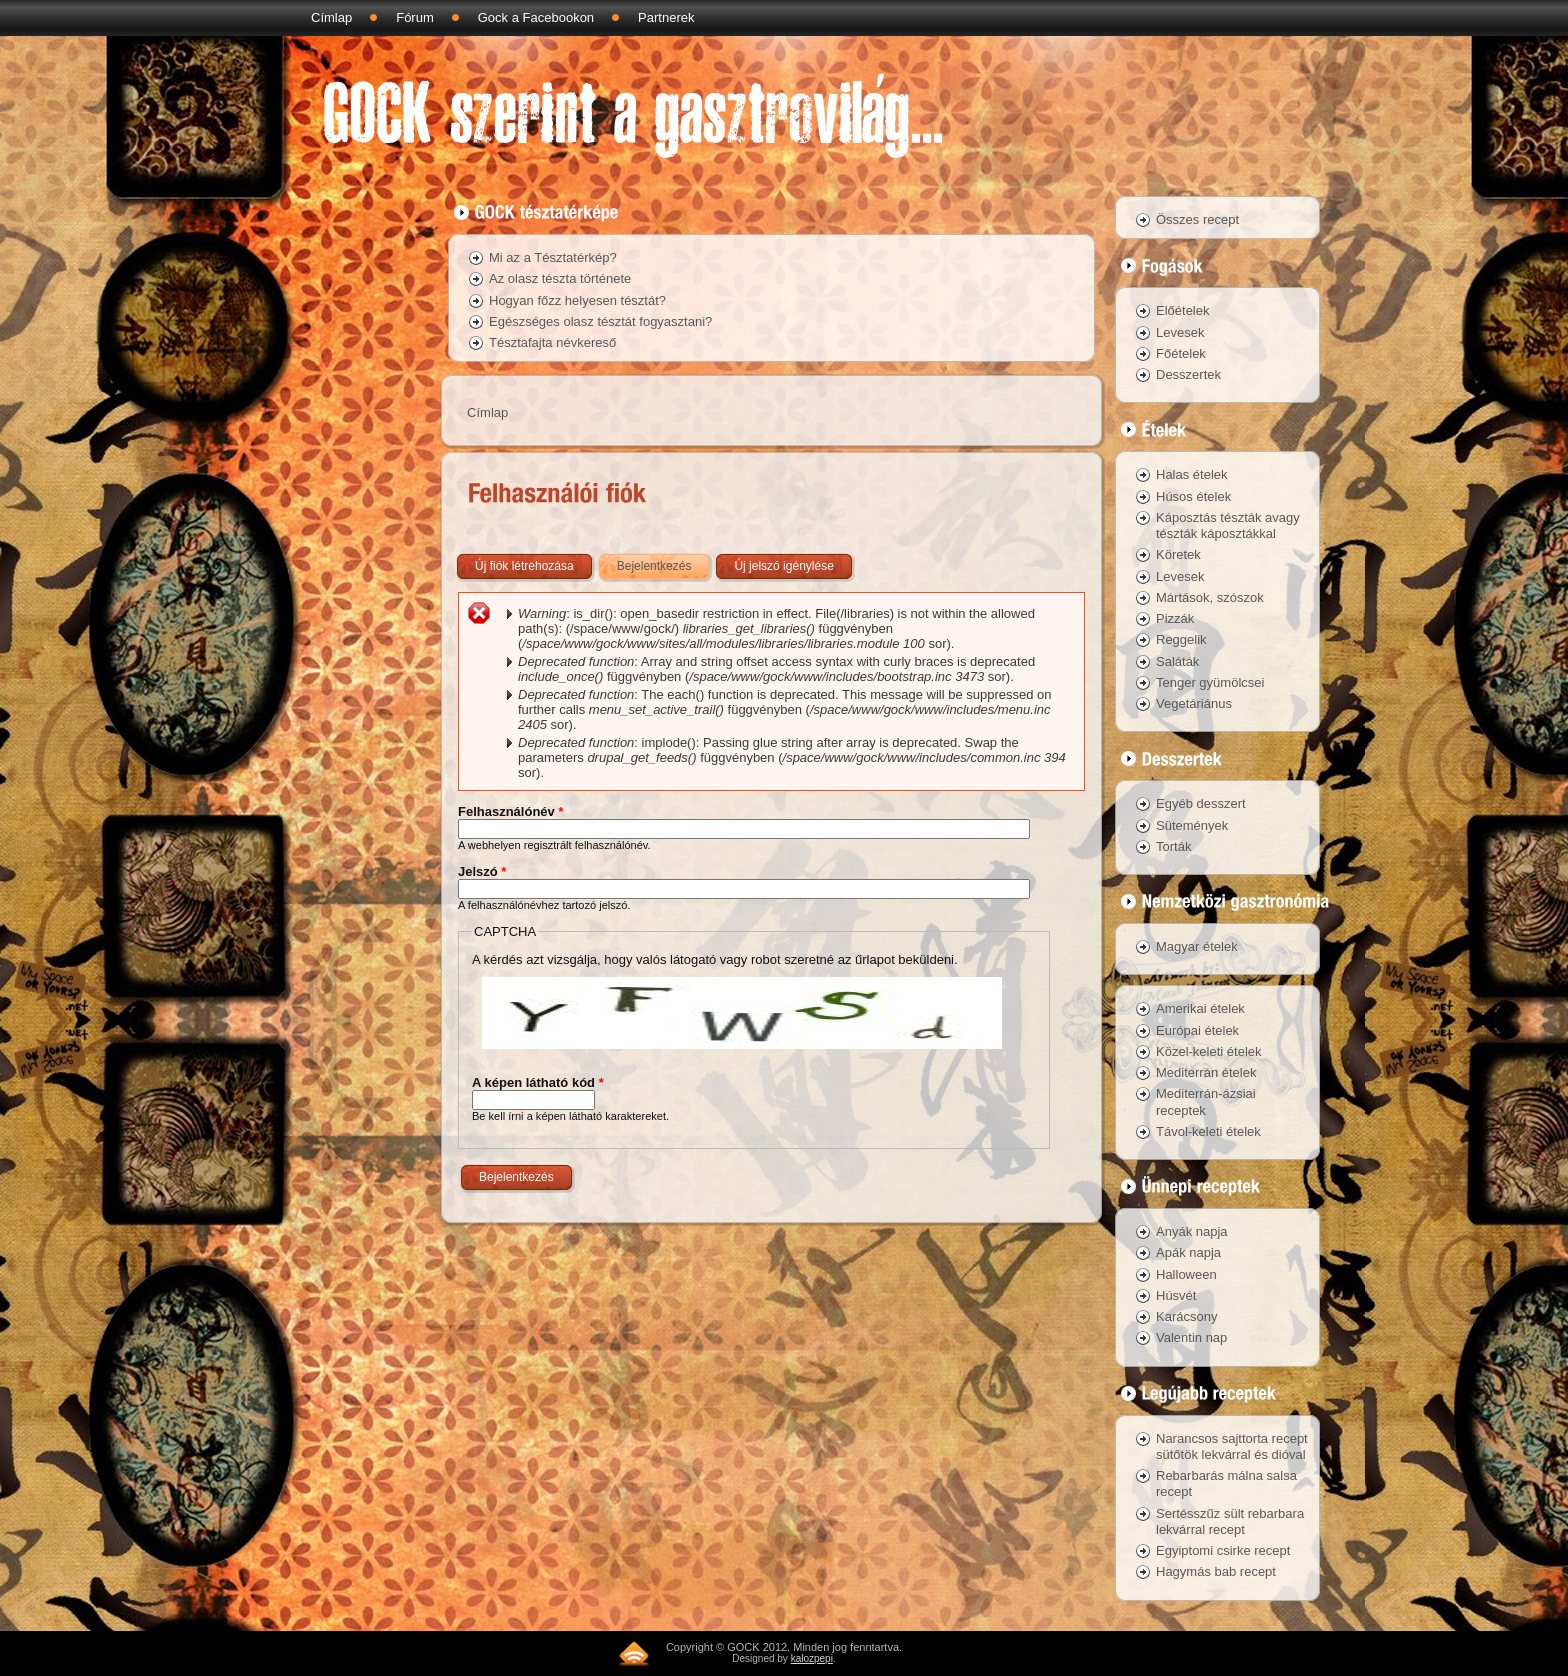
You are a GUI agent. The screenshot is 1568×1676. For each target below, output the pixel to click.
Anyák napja (1192, 1231)
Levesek (1180, 332)
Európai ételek (1197, 1030)
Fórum (415, 17)
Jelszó (482, 871)
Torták (1173, 846)
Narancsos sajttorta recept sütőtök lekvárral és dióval (1232, 1446)
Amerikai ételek (1200, 1008)
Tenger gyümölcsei (1210, 682)
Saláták (1177, 661)
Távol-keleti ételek (1208, 1131)
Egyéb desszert (1201, 803)
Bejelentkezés (665, 562)
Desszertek (1188, 374)
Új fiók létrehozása (524, 566)
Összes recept (1197, 219)
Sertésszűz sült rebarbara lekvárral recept (1230, 1521)
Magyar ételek (1197, 946)
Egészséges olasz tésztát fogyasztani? (600, 321)
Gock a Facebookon (536, 17)
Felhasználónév (510, 811)
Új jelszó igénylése (783, 566)
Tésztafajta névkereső (552, 342)
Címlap (331, 17)
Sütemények (1192, 825)
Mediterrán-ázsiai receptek (1206, 1101)
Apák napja (1188, 1252)
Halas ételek (1192, 474)
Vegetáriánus (1194, 703)
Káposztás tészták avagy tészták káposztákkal (1228, 525)
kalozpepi (812, 1658)
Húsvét (1176, 1295)
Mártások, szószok (1210, 597)
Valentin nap (1191, 1337)
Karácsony (1186, 1316)
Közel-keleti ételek (1209, 1051)
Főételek (1181, 353)
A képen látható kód (538, 1082)
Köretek (1178, 554)
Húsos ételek (1193, 496)
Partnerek (666, 17)
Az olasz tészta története (560, 278)
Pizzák (1175, 618)
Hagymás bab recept (1216, 1571)
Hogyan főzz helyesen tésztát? (577, 300)
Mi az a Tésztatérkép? (553, 257)
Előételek (1182, 310)
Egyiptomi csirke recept (1223, 1550)
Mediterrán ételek (1206, 1072)
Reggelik (1181, 639)
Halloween (1186, 1274)
